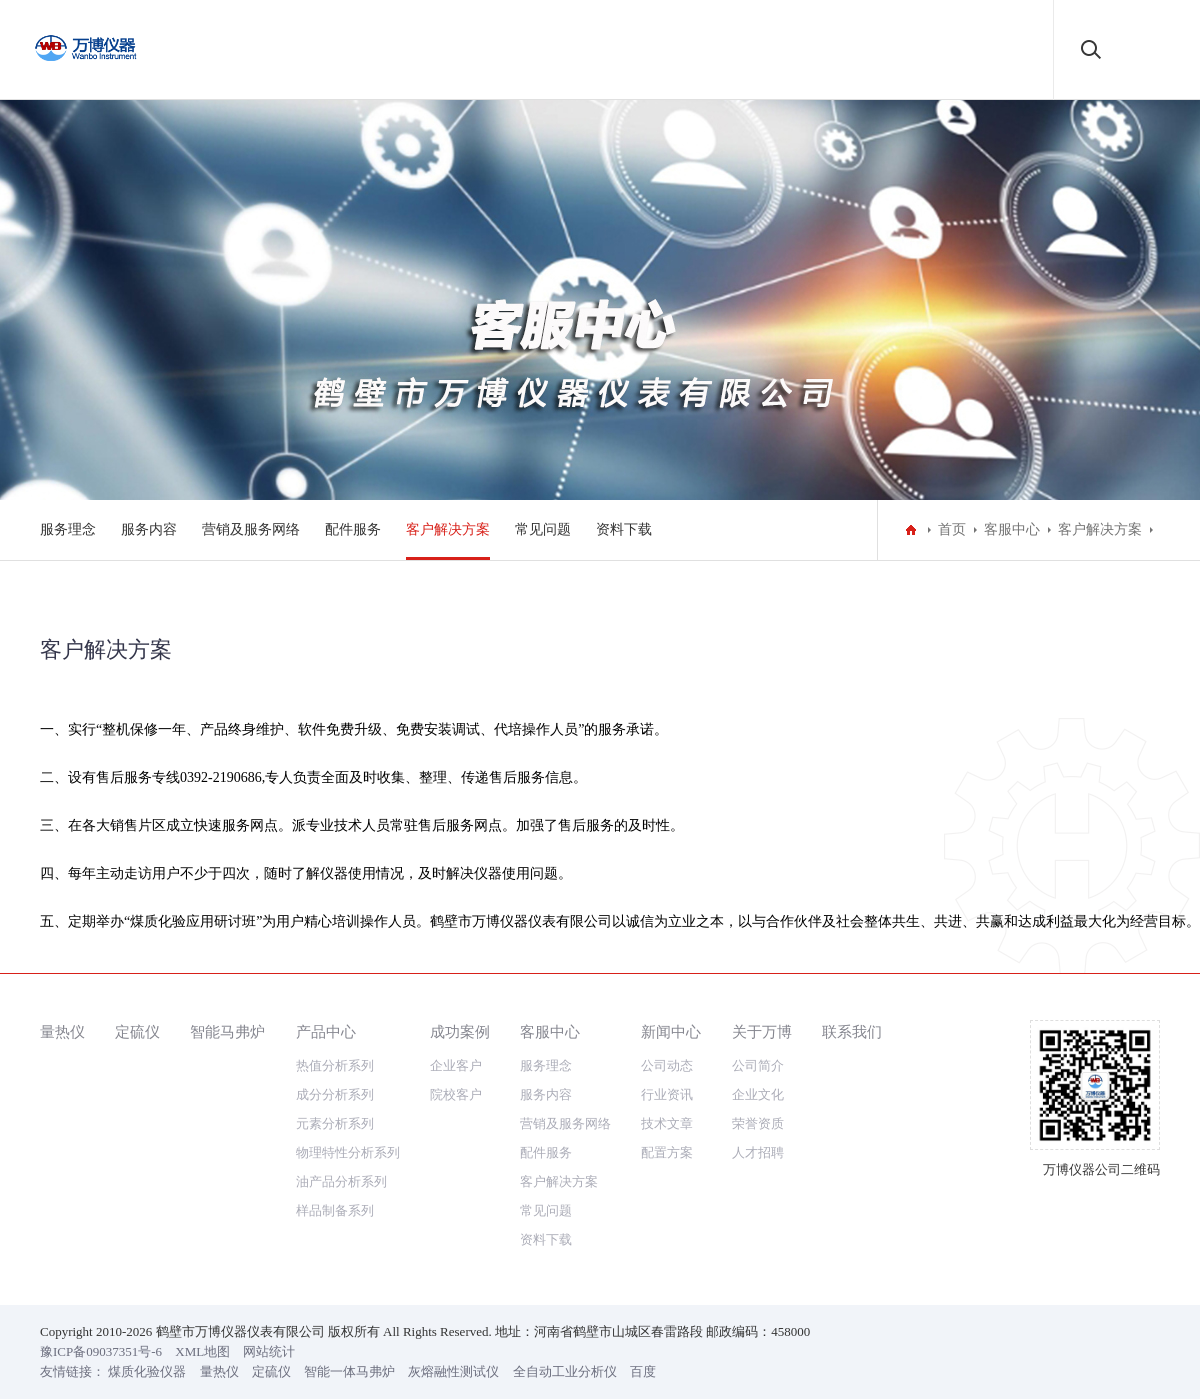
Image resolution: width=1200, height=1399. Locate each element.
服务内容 (149, 529)
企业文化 (758, 1131)
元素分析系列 (335, 1160)
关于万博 (762, 1068)
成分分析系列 (335, 1131)
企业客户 (456, 1102)
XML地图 (202, 1388)
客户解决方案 (448, 529)
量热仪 (62, 1068)
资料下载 (624, 529)
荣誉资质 (758, 1160)
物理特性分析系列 (348, 1189)
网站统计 (269, 1388)
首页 (952, 529)
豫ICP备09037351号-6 (101, 1388)
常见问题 (543, 529)
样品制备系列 (335, 1247)
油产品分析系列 (341, 1218)
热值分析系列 (335, 1102)
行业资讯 (667, 1131)
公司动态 (667, 1102)
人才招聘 (758, 1189)
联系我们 (852, 1068)
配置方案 (667, 1189)
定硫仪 (137, 1068)
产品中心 (326, 1068)
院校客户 (456, 1131)
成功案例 (460, 1068)
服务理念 (68, 529)
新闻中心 (671, 1068)
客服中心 (1012, 529)
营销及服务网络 (251, 529)
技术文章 (667, 1160)
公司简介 (758, 1102)
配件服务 (353, 529)
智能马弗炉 (227, 1068)
